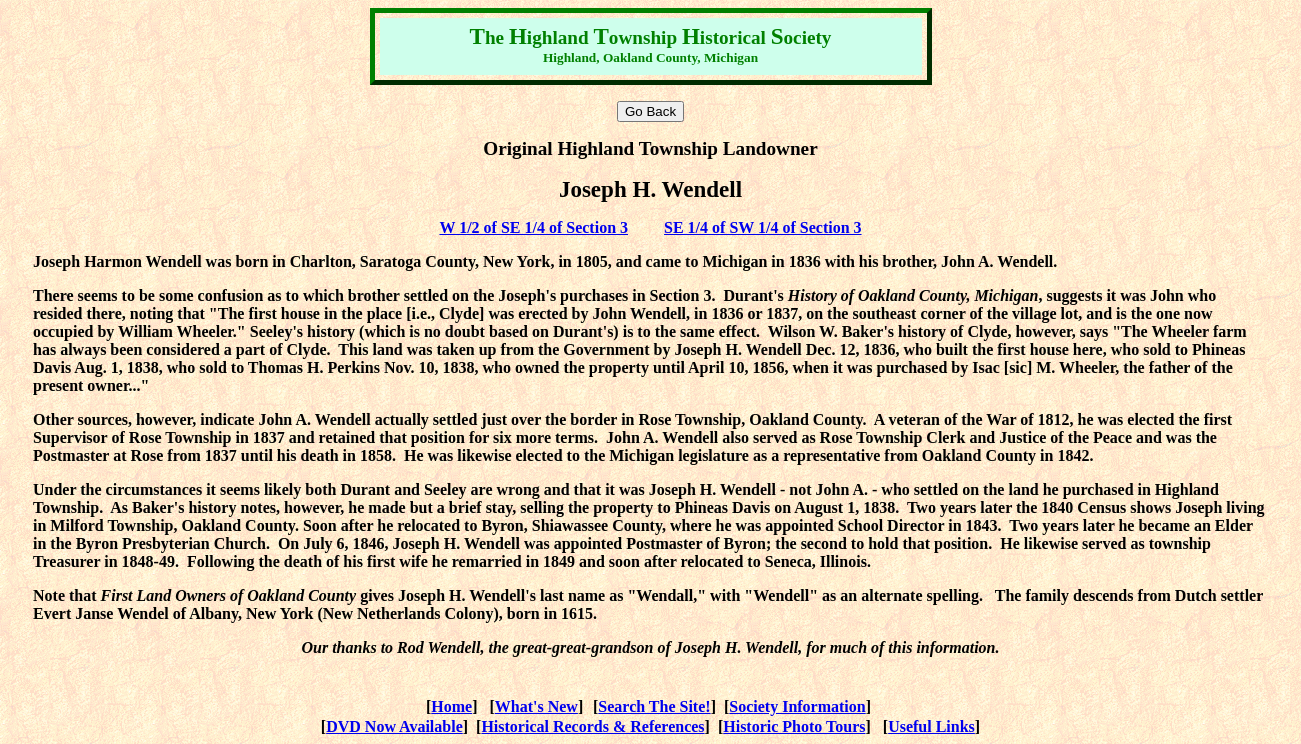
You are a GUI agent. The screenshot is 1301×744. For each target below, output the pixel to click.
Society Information (797, 706)
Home (451, 706)
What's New (536, 706)
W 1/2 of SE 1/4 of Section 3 (533, 227)
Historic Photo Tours (794, 726)
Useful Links (931, 726)
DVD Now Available (394, 726)
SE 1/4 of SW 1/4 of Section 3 (763, 227)
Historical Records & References (592, 726)
